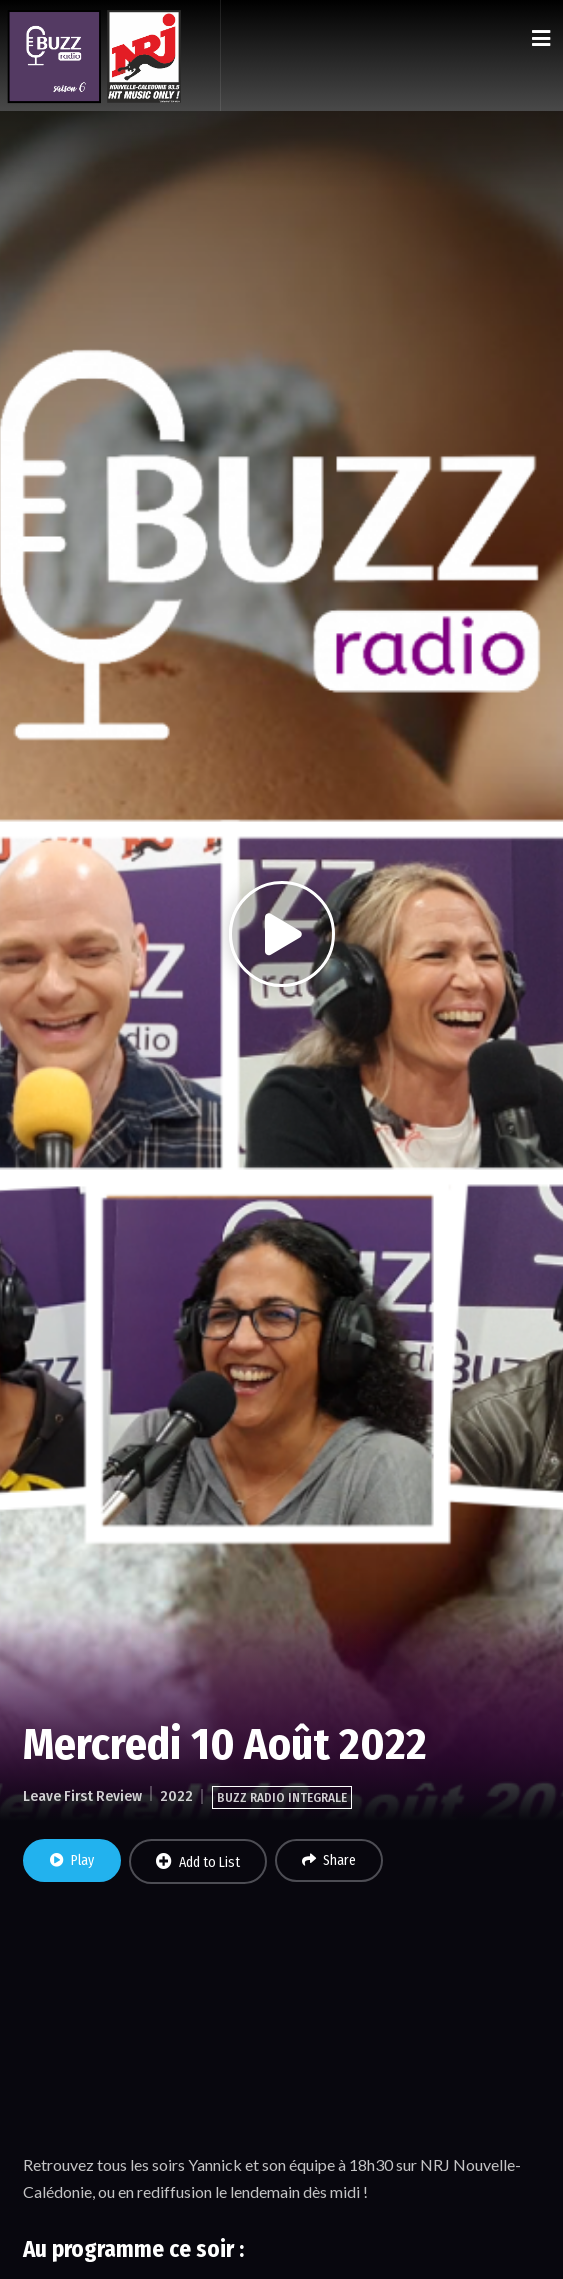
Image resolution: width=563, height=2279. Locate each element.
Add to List (198, 1862)
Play (72, 1860)
